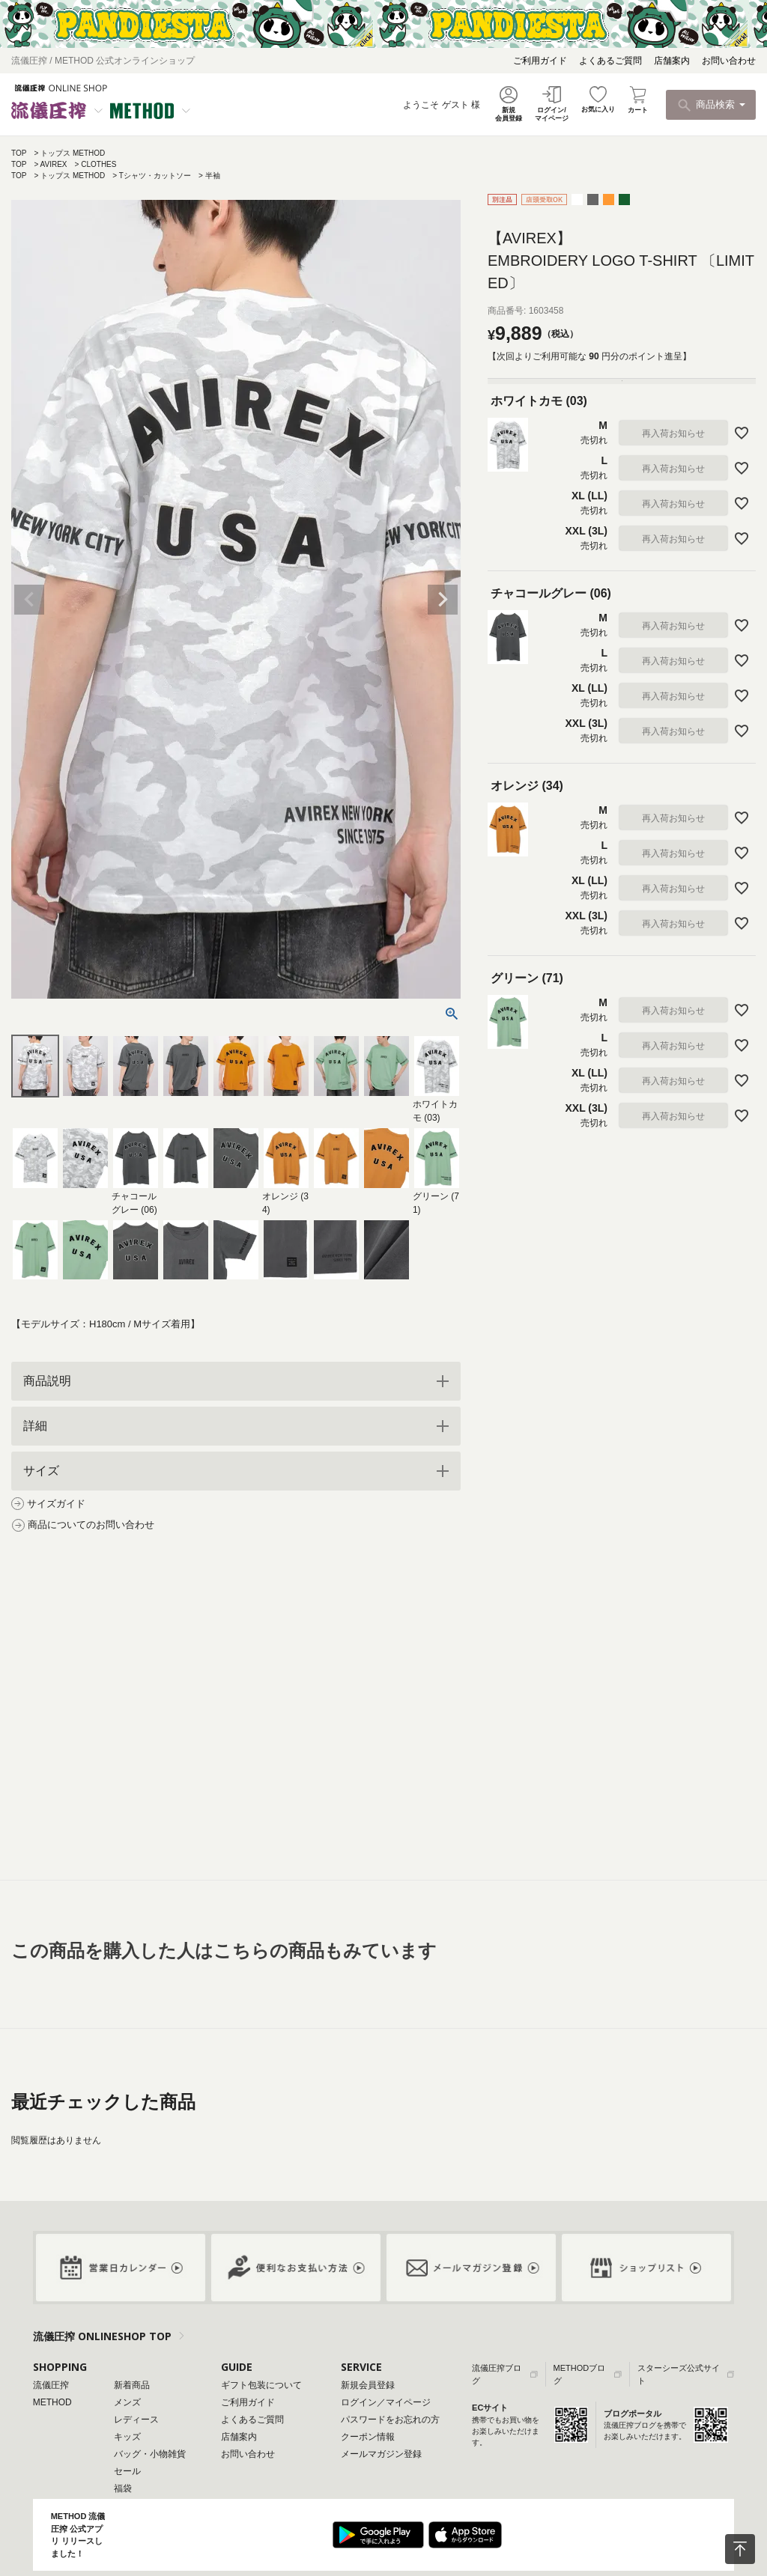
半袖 (212, 175)
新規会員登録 (368, 2385)
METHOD (52, 2402)
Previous (29, 600)
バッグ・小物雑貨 (150, 2454)
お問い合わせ (729, 60)
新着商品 (132, 2385)
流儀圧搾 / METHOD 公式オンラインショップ (103, 60)
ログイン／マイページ (386, 2402)
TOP (18, 153)
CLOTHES (98, 164)
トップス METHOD (72, 153)
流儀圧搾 (51, 2385)
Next (443, 600)
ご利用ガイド (540, 60)
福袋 (123, 2488)
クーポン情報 (368, 2437)
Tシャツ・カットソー (155, 175)
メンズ (127, 2402)
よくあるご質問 (610, 60)
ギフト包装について (261, 2385)
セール (127, 2471)
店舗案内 (672, 60)
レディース (136, 2419)
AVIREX (53, 164)
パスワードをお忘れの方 (390, 2419)
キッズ (127, 2437)
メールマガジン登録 (381, 2454)
